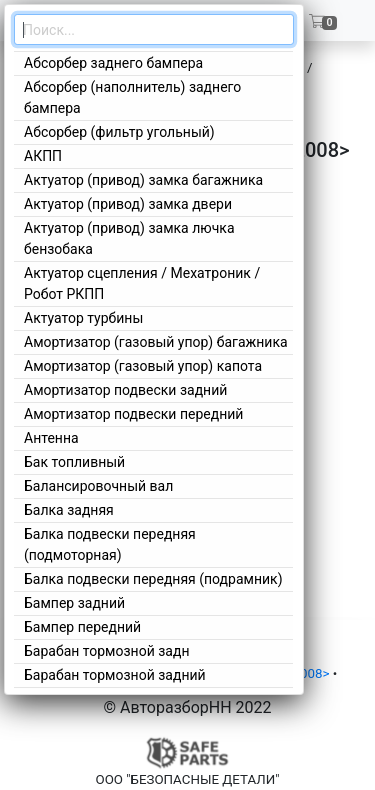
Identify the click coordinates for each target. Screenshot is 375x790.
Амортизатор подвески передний (133, 414)
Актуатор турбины (83, 318)
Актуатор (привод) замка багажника (143, 180)
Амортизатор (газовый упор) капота (143, 366)
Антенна (51, 438)
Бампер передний (82, 627)
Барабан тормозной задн (106, 651)
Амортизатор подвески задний (125, 390)
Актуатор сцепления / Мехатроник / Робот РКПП (142, 283)
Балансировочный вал (98, 486)
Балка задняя (69, 510)
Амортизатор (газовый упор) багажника (156, 342)
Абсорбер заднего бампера (113, 63)
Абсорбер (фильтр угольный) (119, 132)
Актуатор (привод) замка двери (128, 204)
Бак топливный (74, 462)
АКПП (43, 156)
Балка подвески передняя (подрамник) (153, 579)
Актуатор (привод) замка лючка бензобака (129, 238)
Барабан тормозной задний (115, 675)
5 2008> (306, 673)
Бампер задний (74, 603)
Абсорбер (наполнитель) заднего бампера (132, 97)
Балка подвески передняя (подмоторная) (110, 544)
